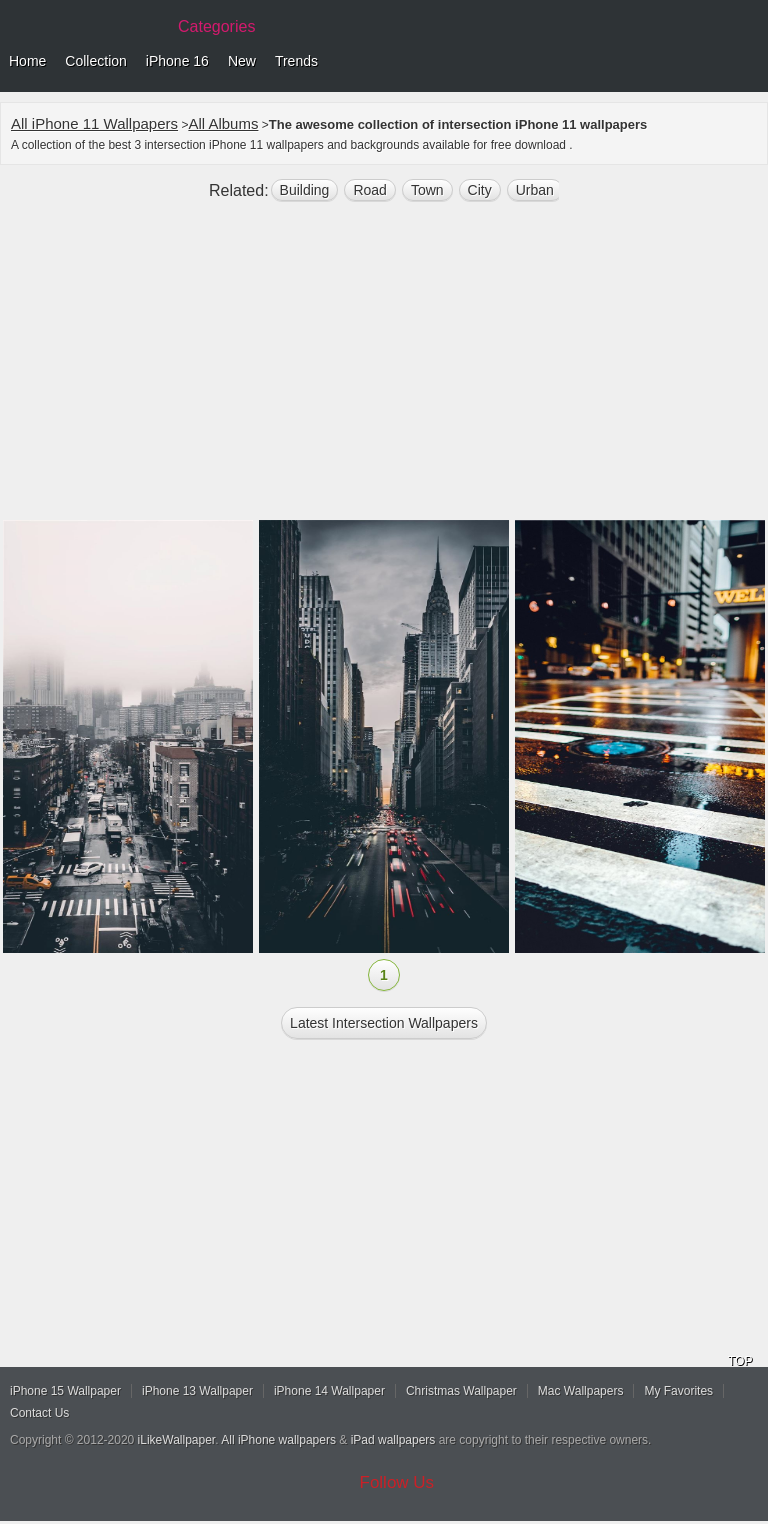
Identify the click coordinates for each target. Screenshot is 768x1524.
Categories (216, 26)
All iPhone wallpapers (278, 1440)
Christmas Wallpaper (461, 1391)
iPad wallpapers (393, 1440)
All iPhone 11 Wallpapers (94, 123)
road (369, 190)
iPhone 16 (177, 61)
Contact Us (39, 1413)
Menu (748, 62)
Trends (296, 61)
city (480, 190)
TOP (740, 1361)
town (427, 190)
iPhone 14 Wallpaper (329, 1391)
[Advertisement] (384, 369)
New (242, 61)
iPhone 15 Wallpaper (65, 1391)
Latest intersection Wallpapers (384, 1023)
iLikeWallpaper (177, 1440)
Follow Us (397, 1482)
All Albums (223, 123)
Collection (95, 61)
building (305, 190)
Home (27, 61)
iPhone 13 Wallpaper (197, 1391)
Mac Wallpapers (581, 1391)
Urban (535, 190)
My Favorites (678, 1391)
